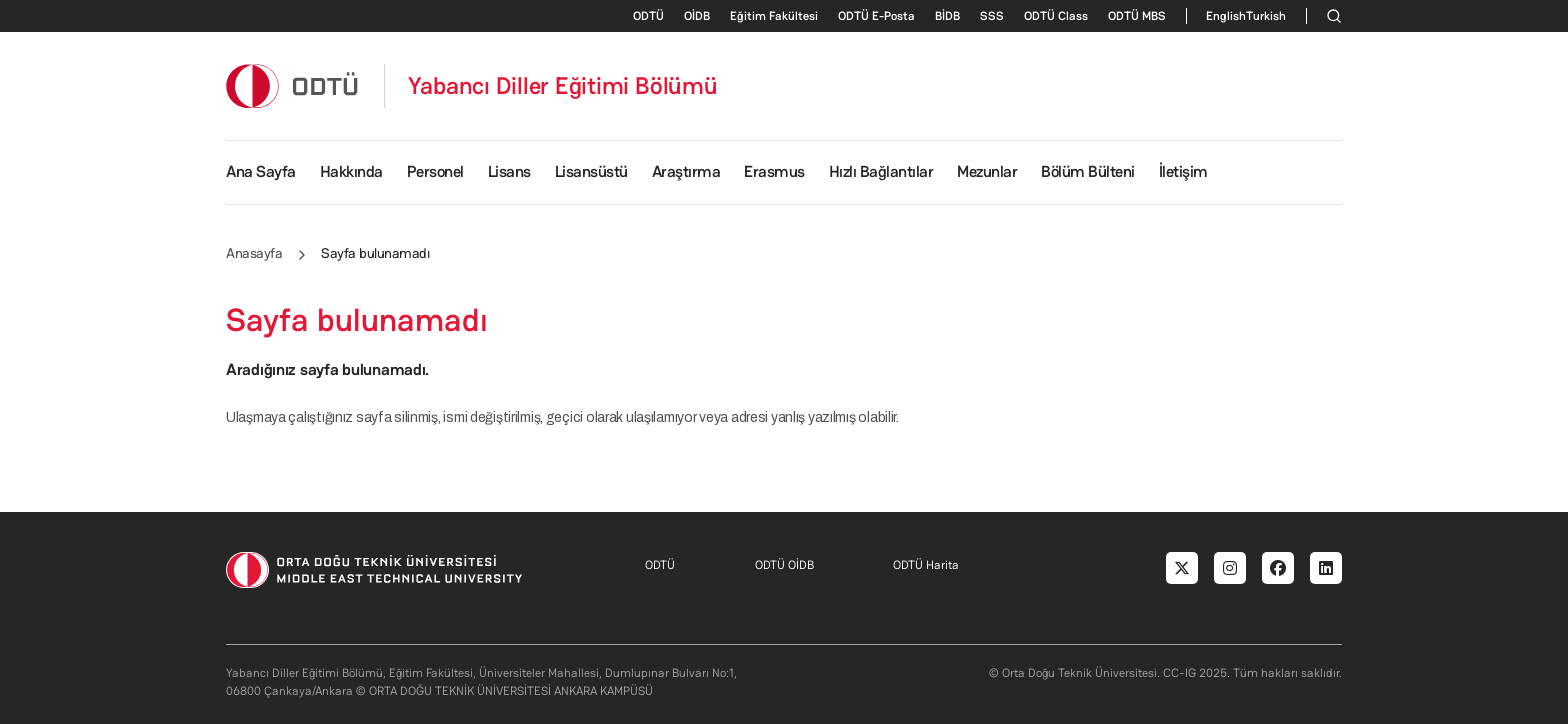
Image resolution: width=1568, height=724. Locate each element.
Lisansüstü (591, 171)
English (1226, 16)
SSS (992, 16)
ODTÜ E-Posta (876, 16)
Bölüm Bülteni (1088, 171)
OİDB (697, 16)
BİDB (947, 16)
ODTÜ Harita (926, 565)
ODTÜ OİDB (784, 565)
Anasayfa (254, 253)
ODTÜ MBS (1137, 16)
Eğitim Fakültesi (774, 16)
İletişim (1183, 171)
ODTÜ (648, 16)
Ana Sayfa (261, 171)
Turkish (1266, 16)
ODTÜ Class (1056, 16)
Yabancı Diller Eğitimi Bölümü (563, 86)
